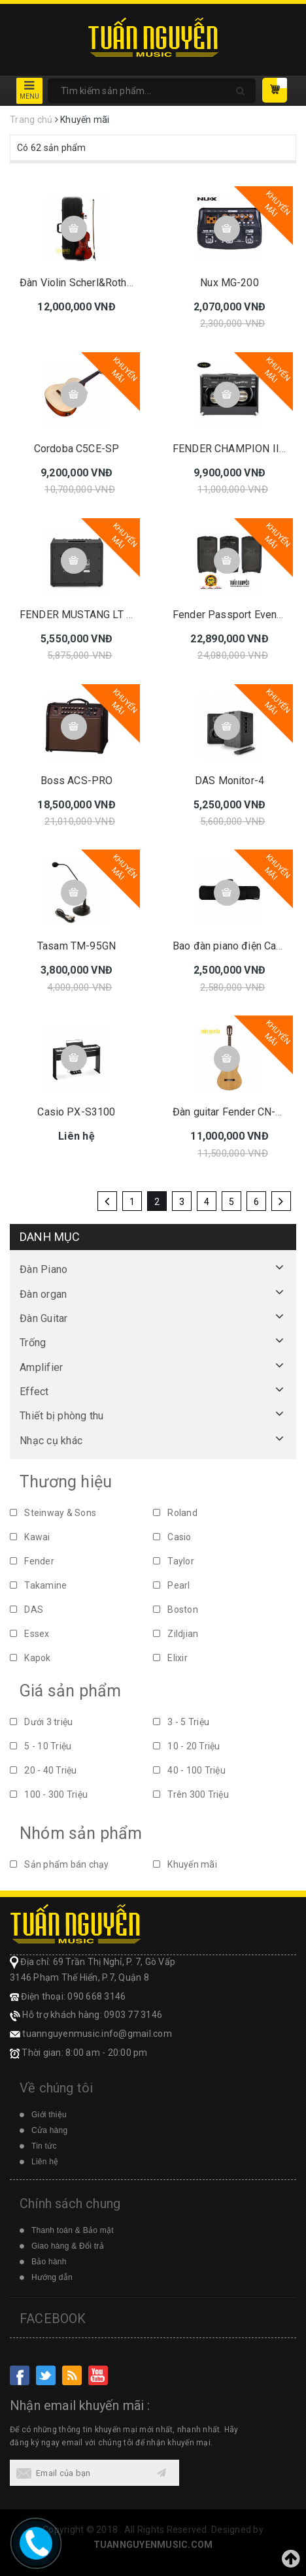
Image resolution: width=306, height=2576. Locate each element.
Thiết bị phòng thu (62, 1416)
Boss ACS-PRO (77, 780)
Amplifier (41, 1367)
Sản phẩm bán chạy (59, 1864)
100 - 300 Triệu (49, 1794)
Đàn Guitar (44, 1318)
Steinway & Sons (53, 1513)
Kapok (30, 1658)
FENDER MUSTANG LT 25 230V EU (100, 614)
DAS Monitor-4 (229, 780)
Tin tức (44, 2146)
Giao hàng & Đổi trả (67, 2246)
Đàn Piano (43, 1269)
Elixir (170, 1658)
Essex (30, 1633)
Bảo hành (49, 2261)
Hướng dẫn (52, 2277)
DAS (26, 1609)
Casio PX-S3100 (76, 1112)
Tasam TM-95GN (76, 946)
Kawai (30, 1537)
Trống (33, 1342)
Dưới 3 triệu (41, 1722)
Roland (175, 1513)
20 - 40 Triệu (43, 1770)
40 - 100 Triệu (189, 1770)
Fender (32, 1561)
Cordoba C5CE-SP (76, 448)
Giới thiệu (49, 2114)
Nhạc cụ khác (51, 1440)
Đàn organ (43, 1294)
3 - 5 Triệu (181, 1722)
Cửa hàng (49, 2130)
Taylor (173, 1561)
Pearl (171, 1585)
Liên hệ (44, 2161)
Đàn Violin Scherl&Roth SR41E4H (97, 282)
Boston (175, 1609)
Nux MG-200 (229, 282)
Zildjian (175, 1633)
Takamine (38, 1585)
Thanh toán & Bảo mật (72, 2230)
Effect (34, 1391)
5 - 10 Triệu (40, 1746)
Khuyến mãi (185, 1864)
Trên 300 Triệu (191, 1794)
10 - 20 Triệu (186, 1746)
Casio (172, 1537)
